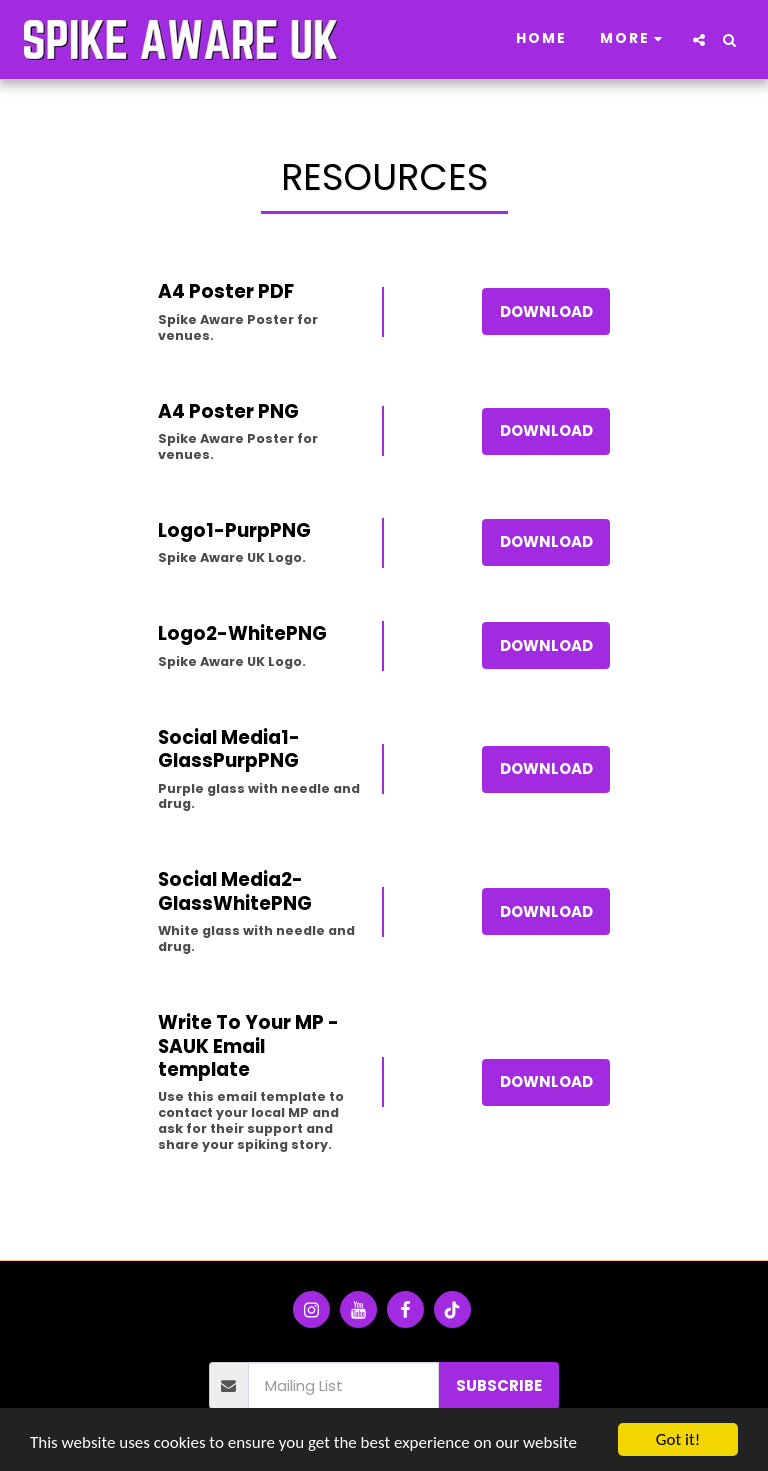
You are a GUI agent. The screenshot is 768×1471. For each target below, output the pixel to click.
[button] (699, 40)
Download (546, 311)
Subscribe (499, 1385)
